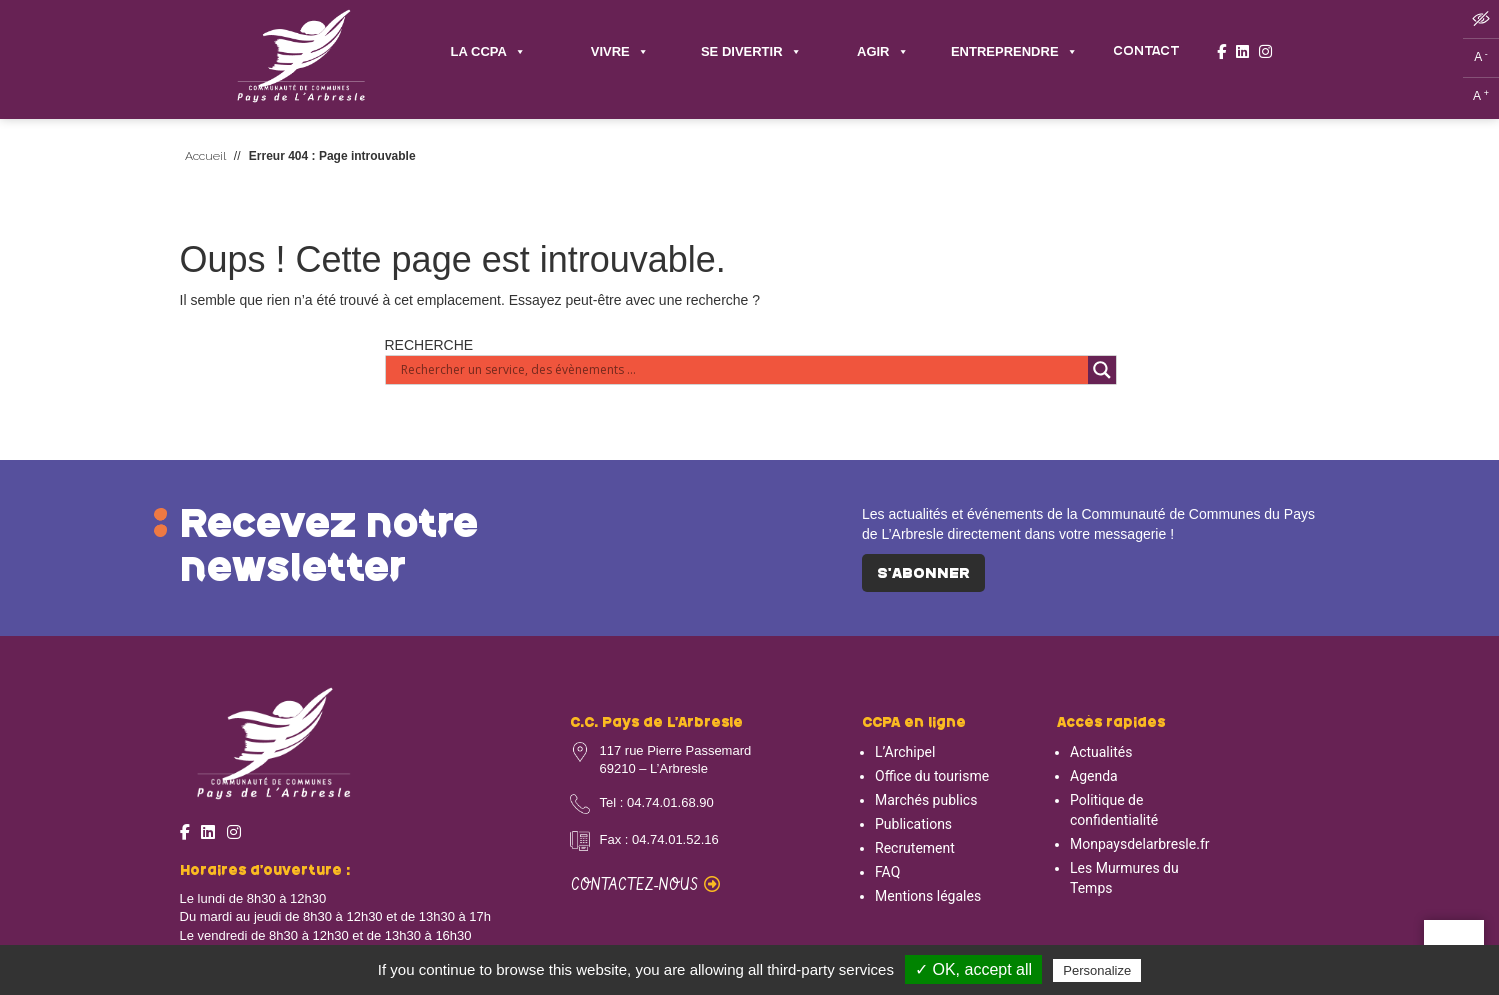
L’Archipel (905, 752)
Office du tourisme (932, 776)
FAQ (887, 872)
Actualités (1101, 752)
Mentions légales (928, 896)
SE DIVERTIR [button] (751, 52)
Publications (913, 824)
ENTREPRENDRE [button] (1014, 52)
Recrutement (915, 848)
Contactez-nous (645, 885)
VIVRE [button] (620, 52)
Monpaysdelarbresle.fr (1140, 844)
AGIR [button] (883, 52)
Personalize (1097, 970)
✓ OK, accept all (973, 969)
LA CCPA (488, 52)
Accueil (205, 156)
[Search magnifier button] (1102, 370)
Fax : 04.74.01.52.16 (659, 839)
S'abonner (923, 574)
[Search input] (742, 370)
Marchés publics (926, 800)
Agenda (1094, 776)
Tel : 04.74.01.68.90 (657, 802)
